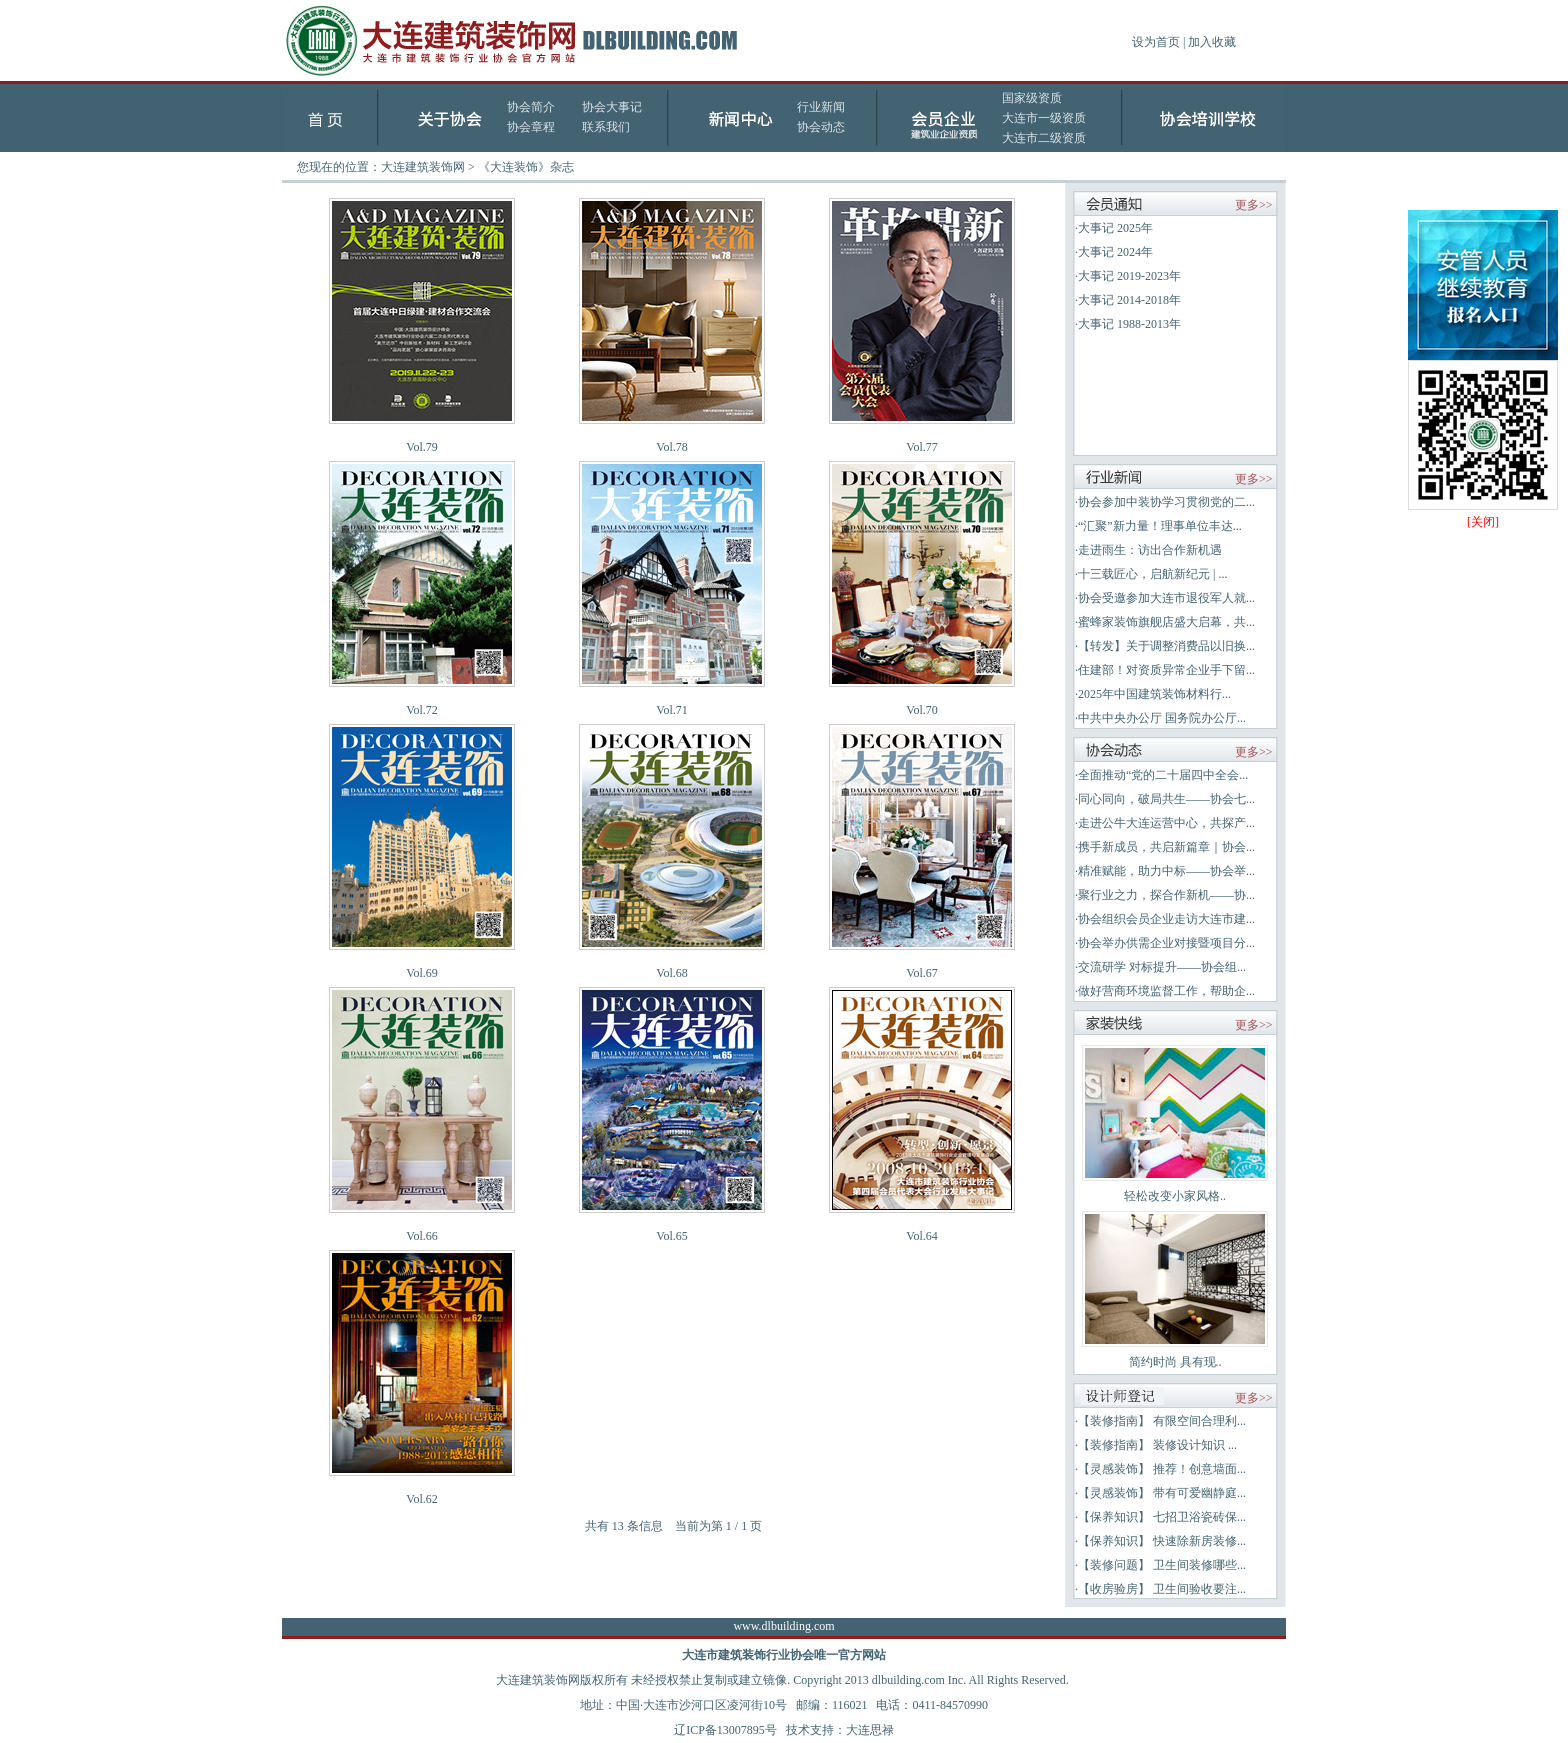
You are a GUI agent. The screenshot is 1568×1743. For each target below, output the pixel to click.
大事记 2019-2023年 (1129, 276)
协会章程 (531, 127)
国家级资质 (1032, 98)
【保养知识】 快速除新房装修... (1162, 1541)
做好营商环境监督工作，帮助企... (1166, 991)
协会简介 (531, 107)
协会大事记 (612, 107)
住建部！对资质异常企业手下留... (1166, 670)
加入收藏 (1212, 42)
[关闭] (1483, 522)
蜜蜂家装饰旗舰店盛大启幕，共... (1166, 622)
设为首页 (1156, 42)
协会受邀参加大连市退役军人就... (1166, 598)
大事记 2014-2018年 (1129, 300)
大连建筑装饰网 (423, 167)
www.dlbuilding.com (783, 1626)
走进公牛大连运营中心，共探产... (1166, 823)
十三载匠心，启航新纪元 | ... (1152, 574)
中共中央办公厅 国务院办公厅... (1162, 718)
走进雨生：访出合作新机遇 (1150, 550)
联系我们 (606, 127)
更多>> (1254, 205)
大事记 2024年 (1115, 252)
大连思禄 (870, 1730)
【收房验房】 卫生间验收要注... (1162, 1589)
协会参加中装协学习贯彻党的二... (1166, 502)
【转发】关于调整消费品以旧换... (1166, 646)
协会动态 (821, 127)
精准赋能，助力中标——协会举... (1166, 871)
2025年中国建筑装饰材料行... (1154, 694)
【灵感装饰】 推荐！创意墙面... (1162, 1469)
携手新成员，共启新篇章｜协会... (1166, 847)
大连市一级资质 (1044, 118)
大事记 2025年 (1115, 228)
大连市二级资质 (1044, 138)
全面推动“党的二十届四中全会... (1163, 775)
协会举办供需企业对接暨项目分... (1166, 943)
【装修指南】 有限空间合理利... (1162, 1421)
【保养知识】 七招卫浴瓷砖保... (1162, 1517)
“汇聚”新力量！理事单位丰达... (1160, 526)
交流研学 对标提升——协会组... (1162, 967)
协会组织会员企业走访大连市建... (1166, 919)
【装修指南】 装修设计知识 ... (1157, 1445)
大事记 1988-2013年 (1129, 324)
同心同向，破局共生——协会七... (1166, 799)
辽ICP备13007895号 (725, 1730)
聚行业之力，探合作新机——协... (1166, 895)
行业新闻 (821, 107)
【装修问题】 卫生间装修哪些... (1162, 1565)
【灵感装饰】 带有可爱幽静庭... (1162, 1493)
